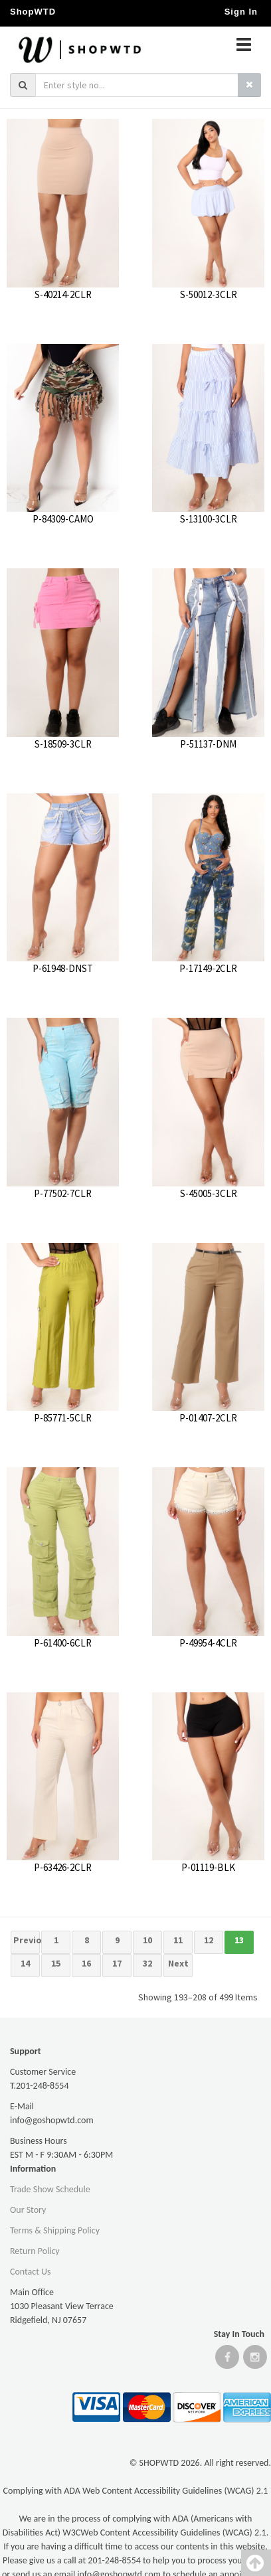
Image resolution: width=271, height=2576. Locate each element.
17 (117, 1963)
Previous (26, 1940)
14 (25, 1963)
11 (178, 1940)
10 (147, 1940)
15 (55, 1963)
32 (147, 1963)
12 (208, 1940)
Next (178, 1963)
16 (86, 1963)
